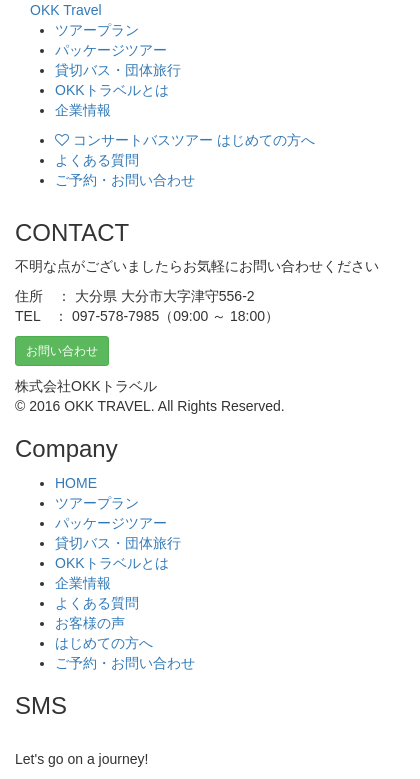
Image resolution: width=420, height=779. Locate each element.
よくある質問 (97, 160)
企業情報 (83, 110)
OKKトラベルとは (112, 90)
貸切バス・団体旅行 (118, 70)
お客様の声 (90, 623)
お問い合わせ (62, 351)
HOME (76, 483)
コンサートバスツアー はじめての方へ (185, 140)
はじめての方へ (104, 643)
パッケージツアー (111, 50)
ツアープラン (97, 30)
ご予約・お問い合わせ (125, 180)
